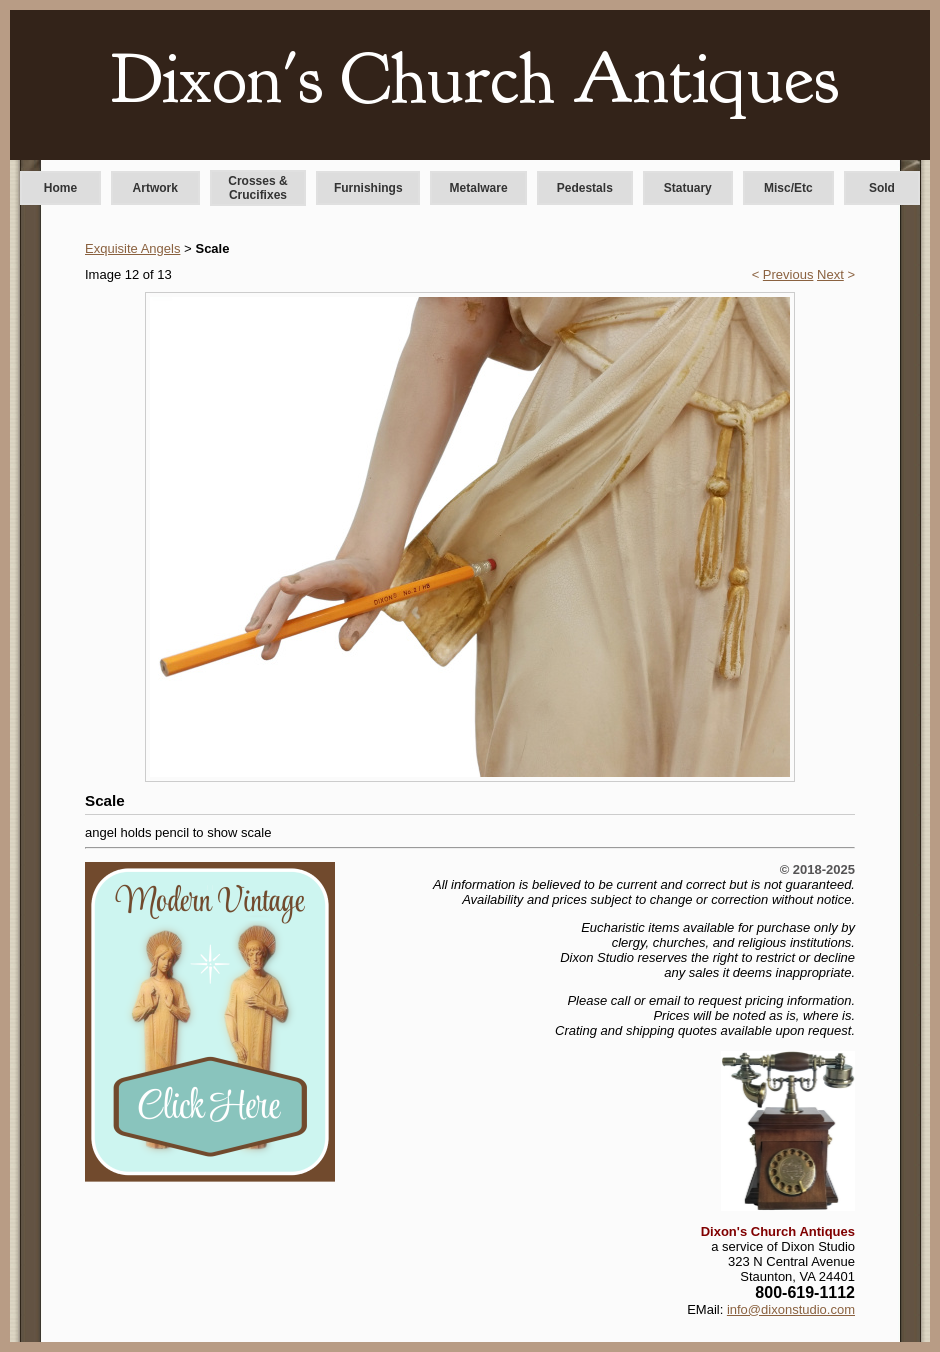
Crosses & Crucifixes (257, 188)
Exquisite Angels (132, 248)
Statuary (688, 188)
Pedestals (585, 188)
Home (60, 188)
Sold (882, 188)
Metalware (479, 188)
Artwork (155, 188)
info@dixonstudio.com (791, 1309)
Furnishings (368, 188)
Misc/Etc (788, 188)
